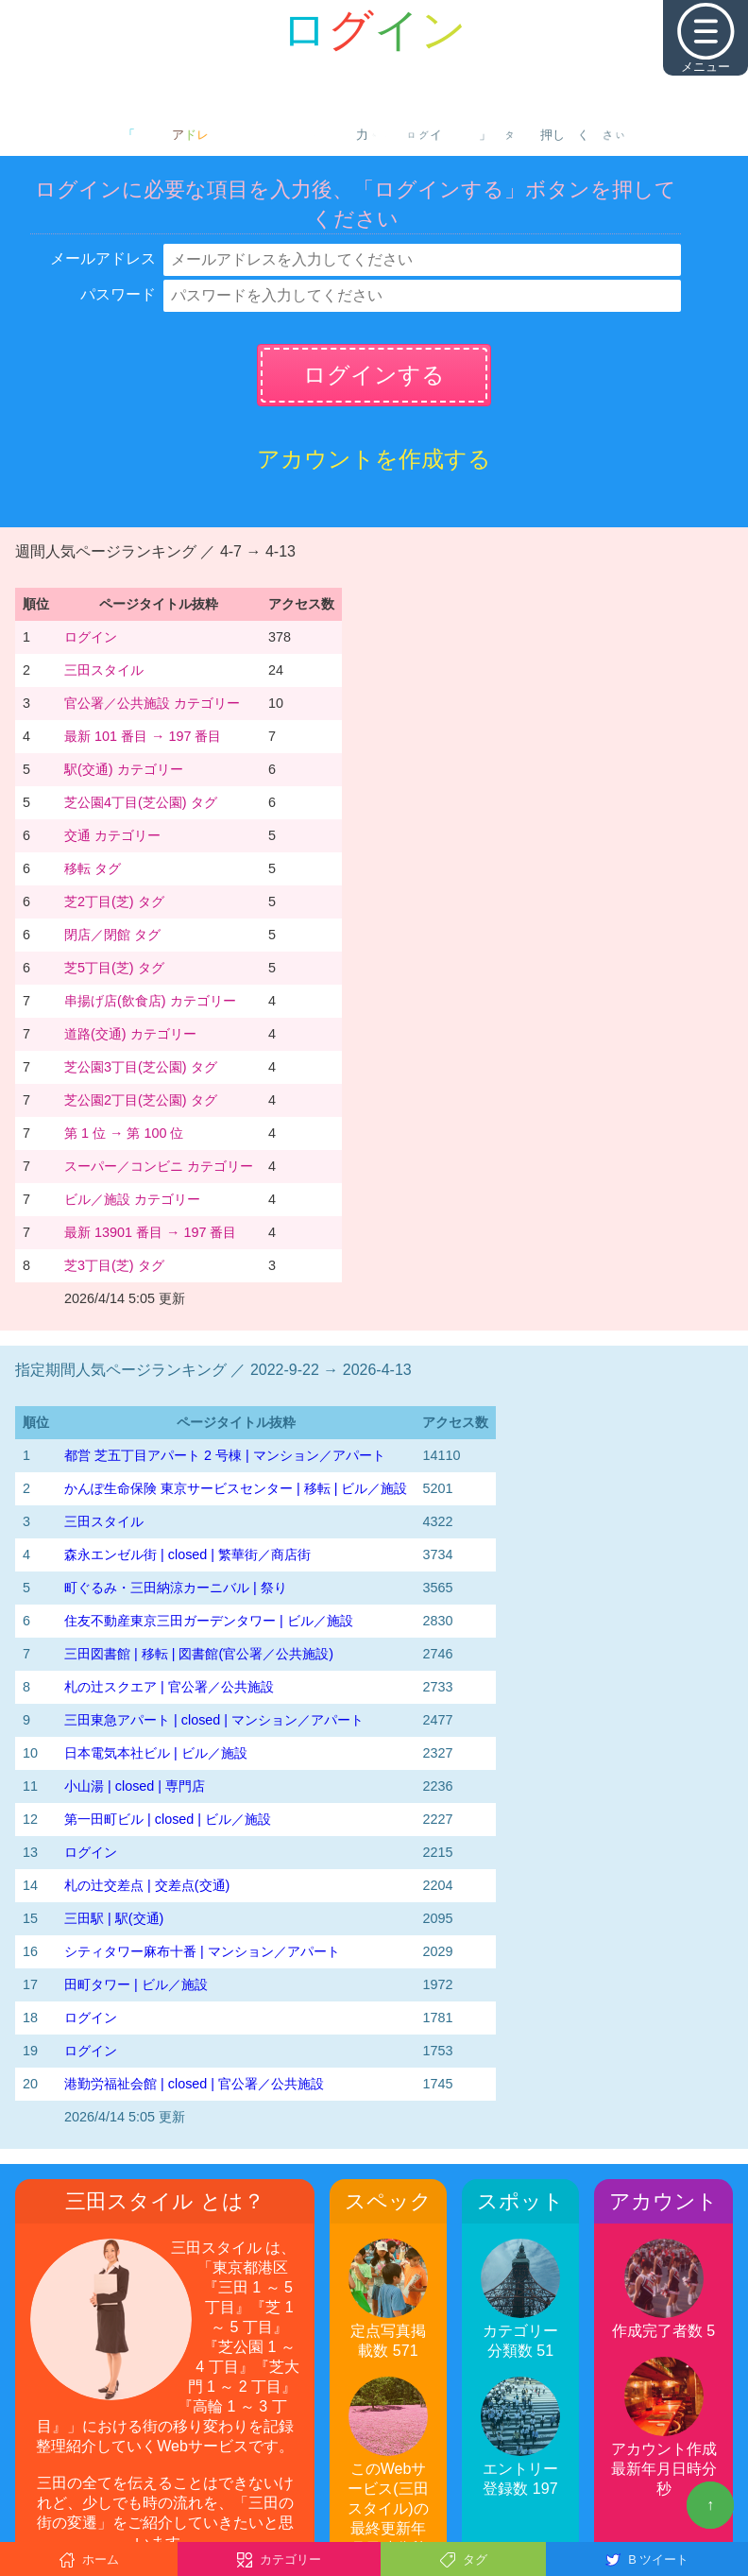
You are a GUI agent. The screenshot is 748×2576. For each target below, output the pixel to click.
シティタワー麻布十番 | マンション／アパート (202, 1951)
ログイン (90, 636)
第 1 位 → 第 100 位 (123, 1133)
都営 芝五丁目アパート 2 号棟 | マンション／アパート (224, 1455)
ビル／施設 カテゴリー (132, 1199)
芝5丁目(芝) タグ (114, 967)
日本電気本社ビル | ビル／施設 (155, 1752)
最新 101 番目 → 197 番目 (142, 736)
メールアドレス (103, 258)
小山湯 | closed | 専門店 (134, 1786)
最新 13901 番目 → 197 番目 (150, 1232)
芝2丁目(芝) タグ (114, 901)
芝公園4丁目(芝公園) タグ (140, 802)
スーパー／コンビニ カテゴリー (158, 1166)
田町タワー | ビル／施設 (136, 1984)
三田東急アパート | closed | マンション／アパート (214, 1719)
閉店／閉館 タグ (112, 934)
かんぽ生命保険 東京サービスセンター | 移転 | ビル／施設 (235, 1488)
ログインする (374, 374)
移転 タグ (92, 868)
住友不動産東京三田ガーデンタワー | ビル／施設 (208, 1620)
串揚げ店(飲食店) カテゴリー (150, 1000)
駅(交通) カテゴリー (123, 769)
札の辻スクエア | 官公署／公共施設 (169, 1686)
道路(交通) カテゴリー (130, 1033)
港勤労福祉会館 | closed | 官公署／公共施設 (194, 2083)
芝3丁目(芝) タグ (114, 1265)
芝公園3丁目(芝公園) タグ (140, 1066)
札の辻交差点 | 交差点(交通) (147, 1885)
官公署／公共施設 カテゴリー (152, 703)
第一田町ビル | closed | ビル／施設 (167, 1819)
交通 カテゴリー (112, 835)
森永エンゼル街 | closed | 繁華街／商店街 (187, 1554)
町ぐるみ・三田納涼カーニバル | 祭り (175, 1587)
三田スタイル (104, 670)
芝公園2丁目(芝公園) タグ (140, 1100)
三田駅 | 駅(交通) (113, 1918)
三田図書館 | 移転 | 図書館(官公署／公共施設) (198, 1653)
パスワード (118, 294)
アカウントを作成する (374, 459)
